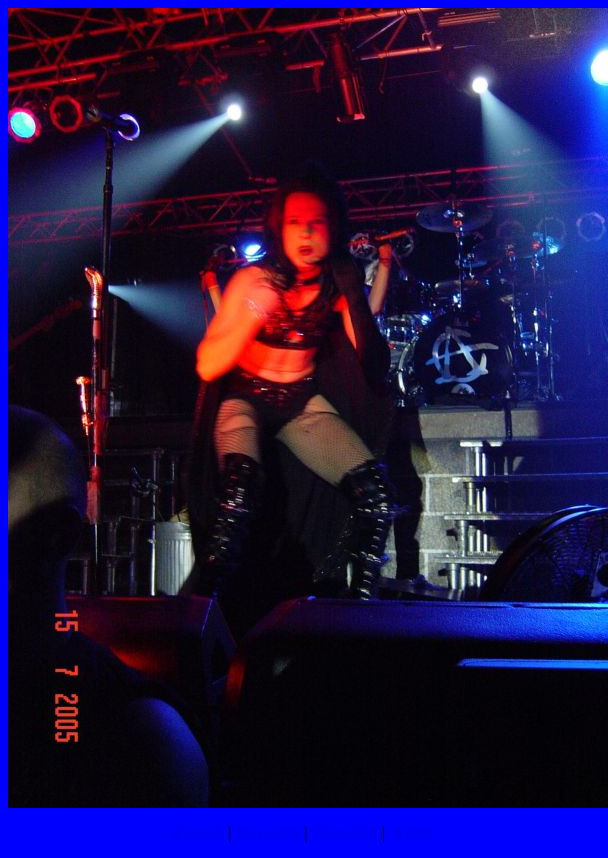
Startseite (267, 832)
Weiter (412, 832)
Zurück (199, 832)
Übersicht (344, 832)
